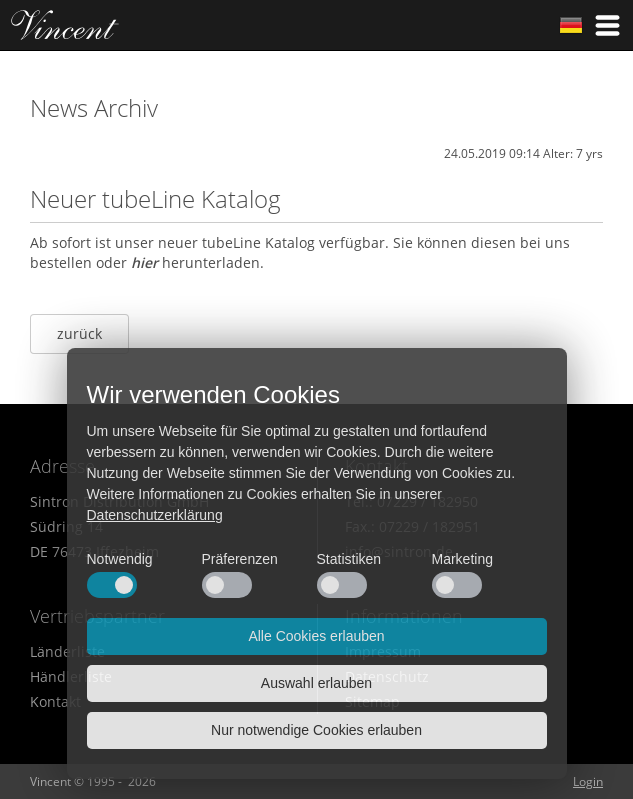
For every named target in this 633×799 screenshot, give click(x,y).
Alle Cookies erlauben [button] (316, 636)
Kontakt (55, 701)
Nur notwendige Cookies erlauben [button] (316, 730)
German (571, 25)
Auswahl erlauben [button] (316, 683)
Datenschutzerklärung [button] (155, 515)
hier (144, 262)
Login (588, 781)
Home (65, 25)
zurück (79, 333)
